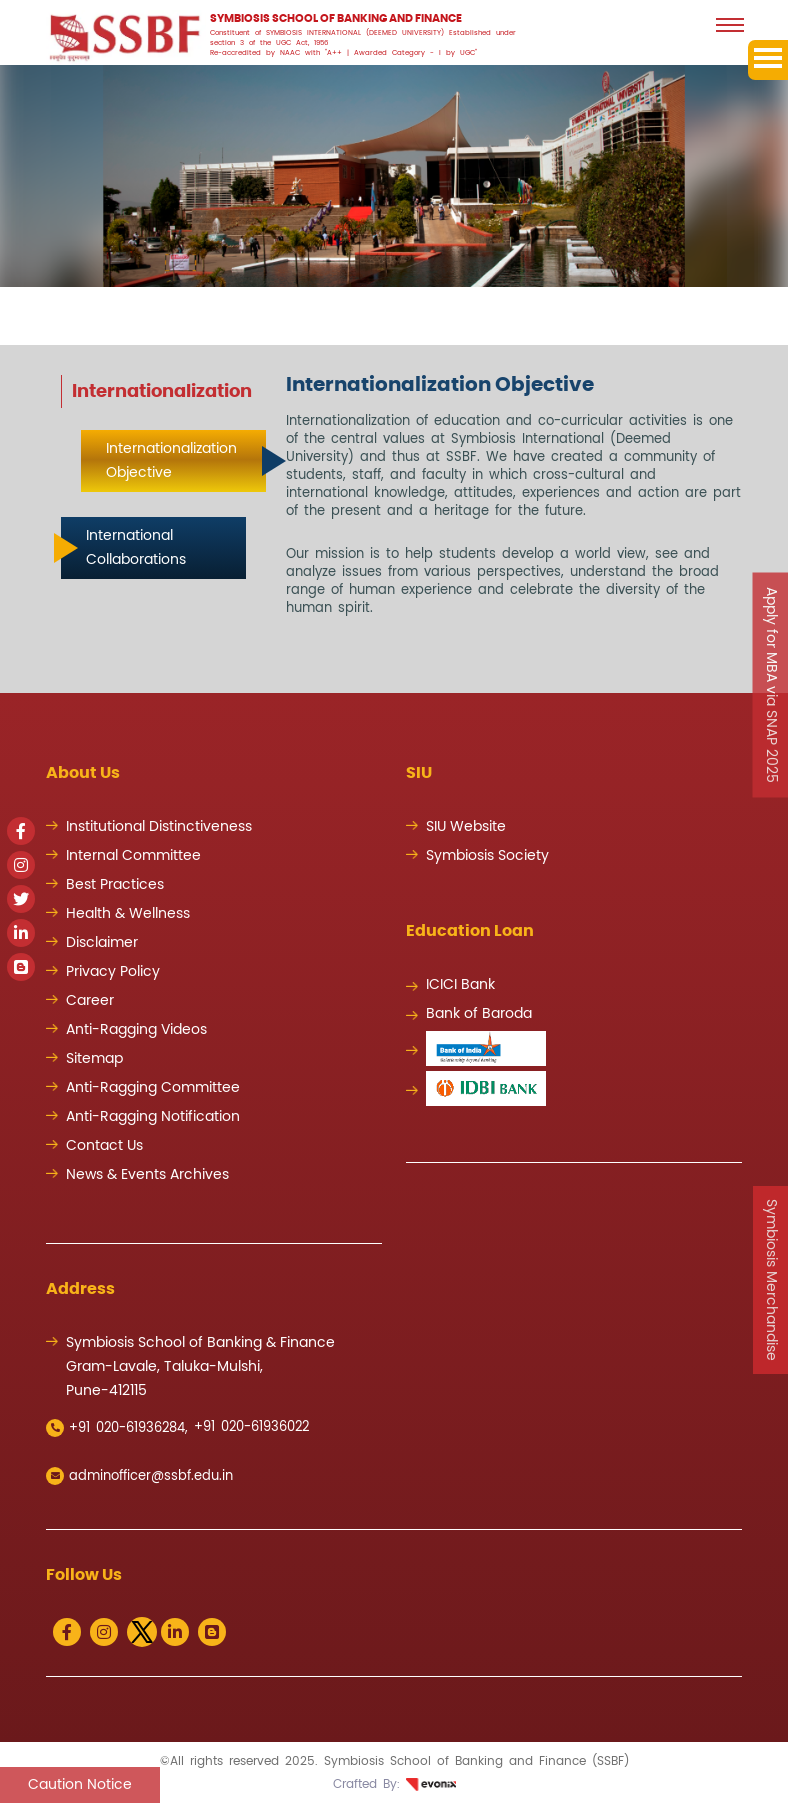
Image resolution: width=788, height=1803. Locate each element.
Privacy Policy (113, 972)
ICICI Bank (460, 985)
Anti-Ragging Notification (153, 1117)
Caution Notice (80, 1785)
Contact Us (104, 1146)
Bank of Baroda (479, 1014)
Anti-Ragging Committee (153, 1088)
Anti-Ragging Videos (136, 1030)
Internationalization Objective (171, 461)
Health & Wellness (128, 914)
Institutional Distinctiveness (159, 827)
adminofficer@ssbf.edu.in (139, 1476)
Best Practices (115, 885)
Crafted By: (394, 1784)
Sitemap (94, 1059)
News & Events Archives (147, 1175)
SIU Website (466, 827)
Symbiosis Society (487, 856)
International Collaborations (136, 548)
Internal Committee (133, 856)
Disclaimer (102, 943)
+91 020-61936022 (251, 1427)
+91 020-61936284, (117, 1428)
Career (90, 1001)
